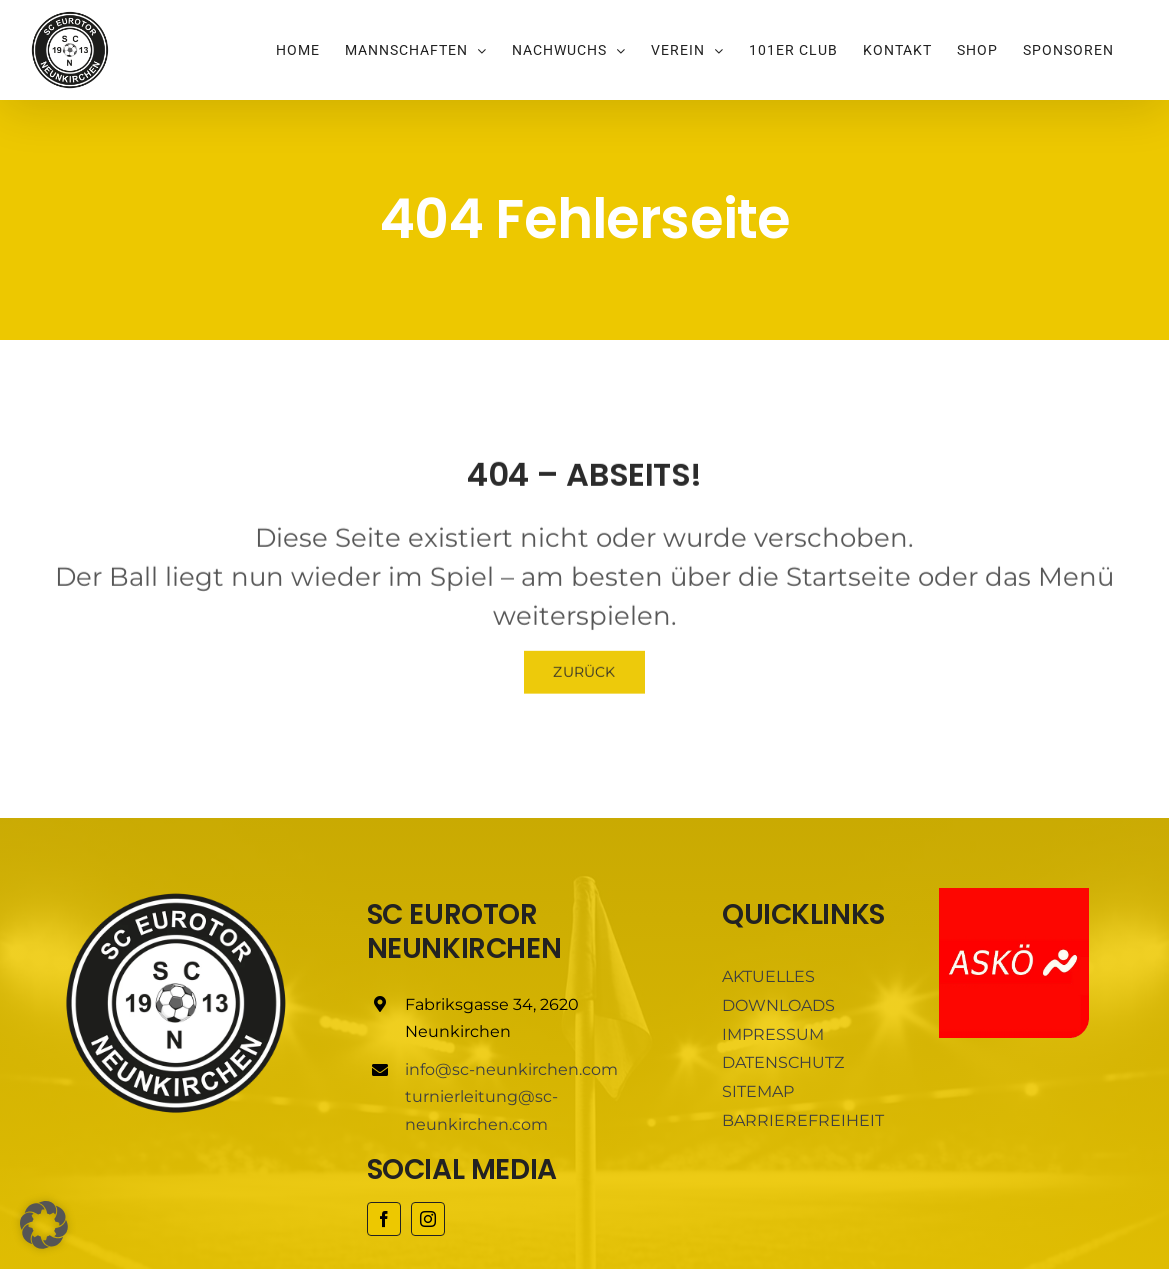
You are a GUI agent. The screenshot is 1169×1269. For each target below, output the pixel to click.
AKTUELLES (768, 976)
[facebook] (384, 1219)
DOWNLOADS (778, 1005)
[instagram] (428, 1219)
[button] (44, 1225)
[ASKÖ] (1014, 895)
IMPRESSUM (773, 1034)
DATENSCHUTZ (783, 1062)
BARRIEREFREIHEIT (803, 1120)
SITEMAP (758, 1091)
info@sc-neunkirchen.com (511, 1069)
